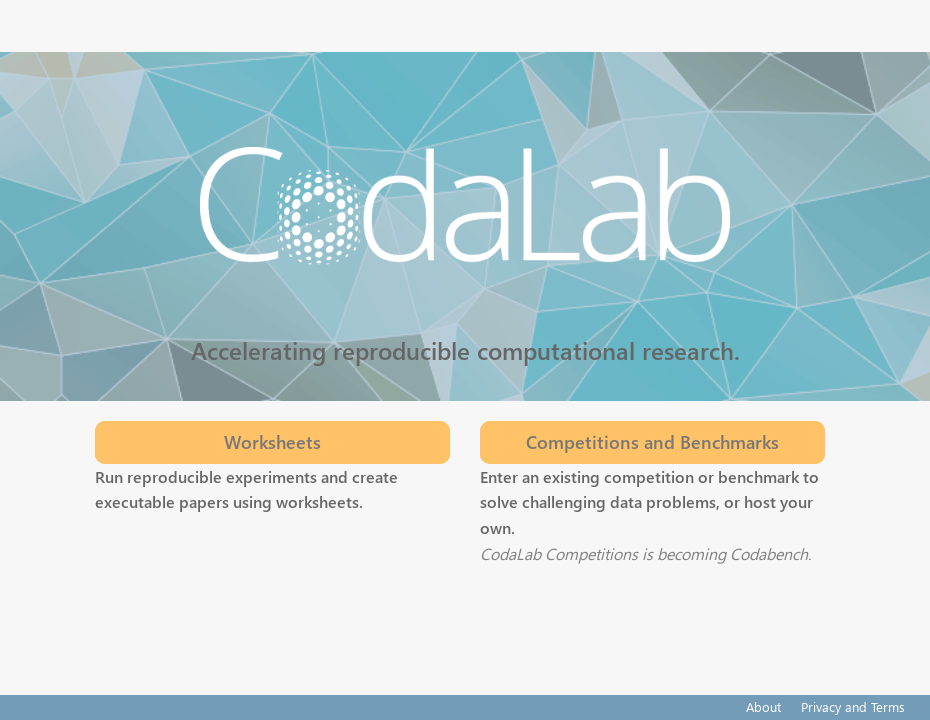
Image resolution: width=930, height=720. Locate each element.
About (763, 706)
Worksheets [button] (272, 441)
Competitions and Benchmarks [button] (652, 441)
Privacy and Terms (853, 706)
